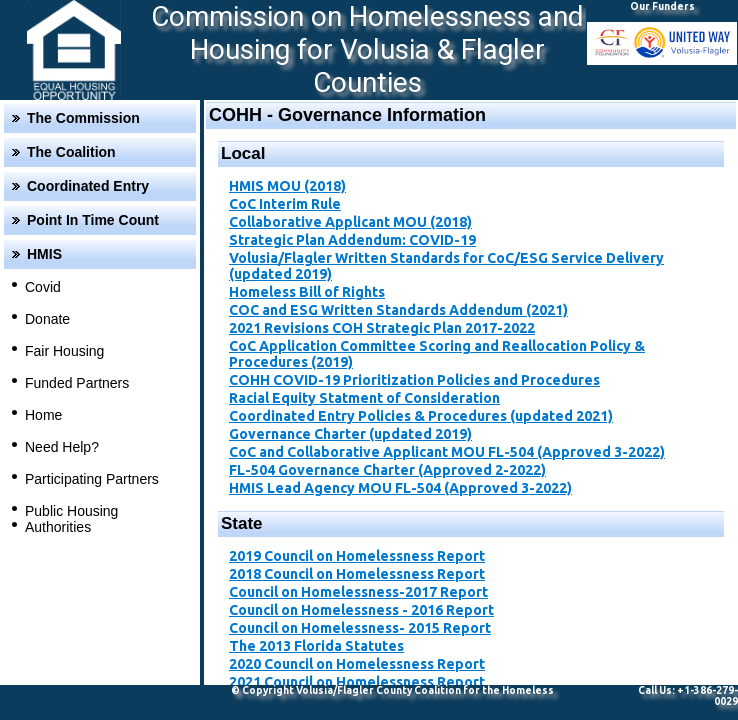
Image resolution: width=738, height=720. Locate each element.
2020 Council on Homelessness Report (357, 664)
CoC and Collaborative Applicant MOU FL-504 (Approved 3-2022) (447, 452)
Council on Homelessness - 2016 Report (361, 610)
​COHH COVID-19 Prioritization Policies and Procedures (414, 380)
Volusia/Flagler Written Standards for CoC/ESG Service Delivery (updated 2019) (446, 266)
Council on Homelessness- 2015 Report (360, 628)
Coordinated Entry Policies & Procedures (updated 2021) (421, 416)
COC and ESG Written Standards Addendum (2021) (398, 310)
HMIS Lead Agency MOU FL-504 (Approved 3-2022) (400, 488)
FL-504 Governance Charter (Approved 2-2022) (387, 470)
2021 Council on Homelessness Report (357, 682)
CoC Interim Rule (285, 204)
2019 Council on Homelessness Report (357, 556)
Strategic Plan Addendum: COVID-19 (352, 240)
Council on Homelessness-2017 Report (358, 592)
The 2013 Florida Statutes (316, 646)
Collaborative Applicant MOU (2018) (350, 222)
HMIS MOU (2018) (287, 186)
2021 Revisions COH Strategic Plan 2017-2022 (382, 328)
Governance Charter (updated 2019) (350, 434)
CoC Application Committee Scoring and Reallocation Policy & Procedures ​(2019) (437, 354)
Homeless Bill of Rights (307, 292)
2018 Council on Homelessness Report (357, 574)
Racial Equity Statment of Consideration (364, 398)
